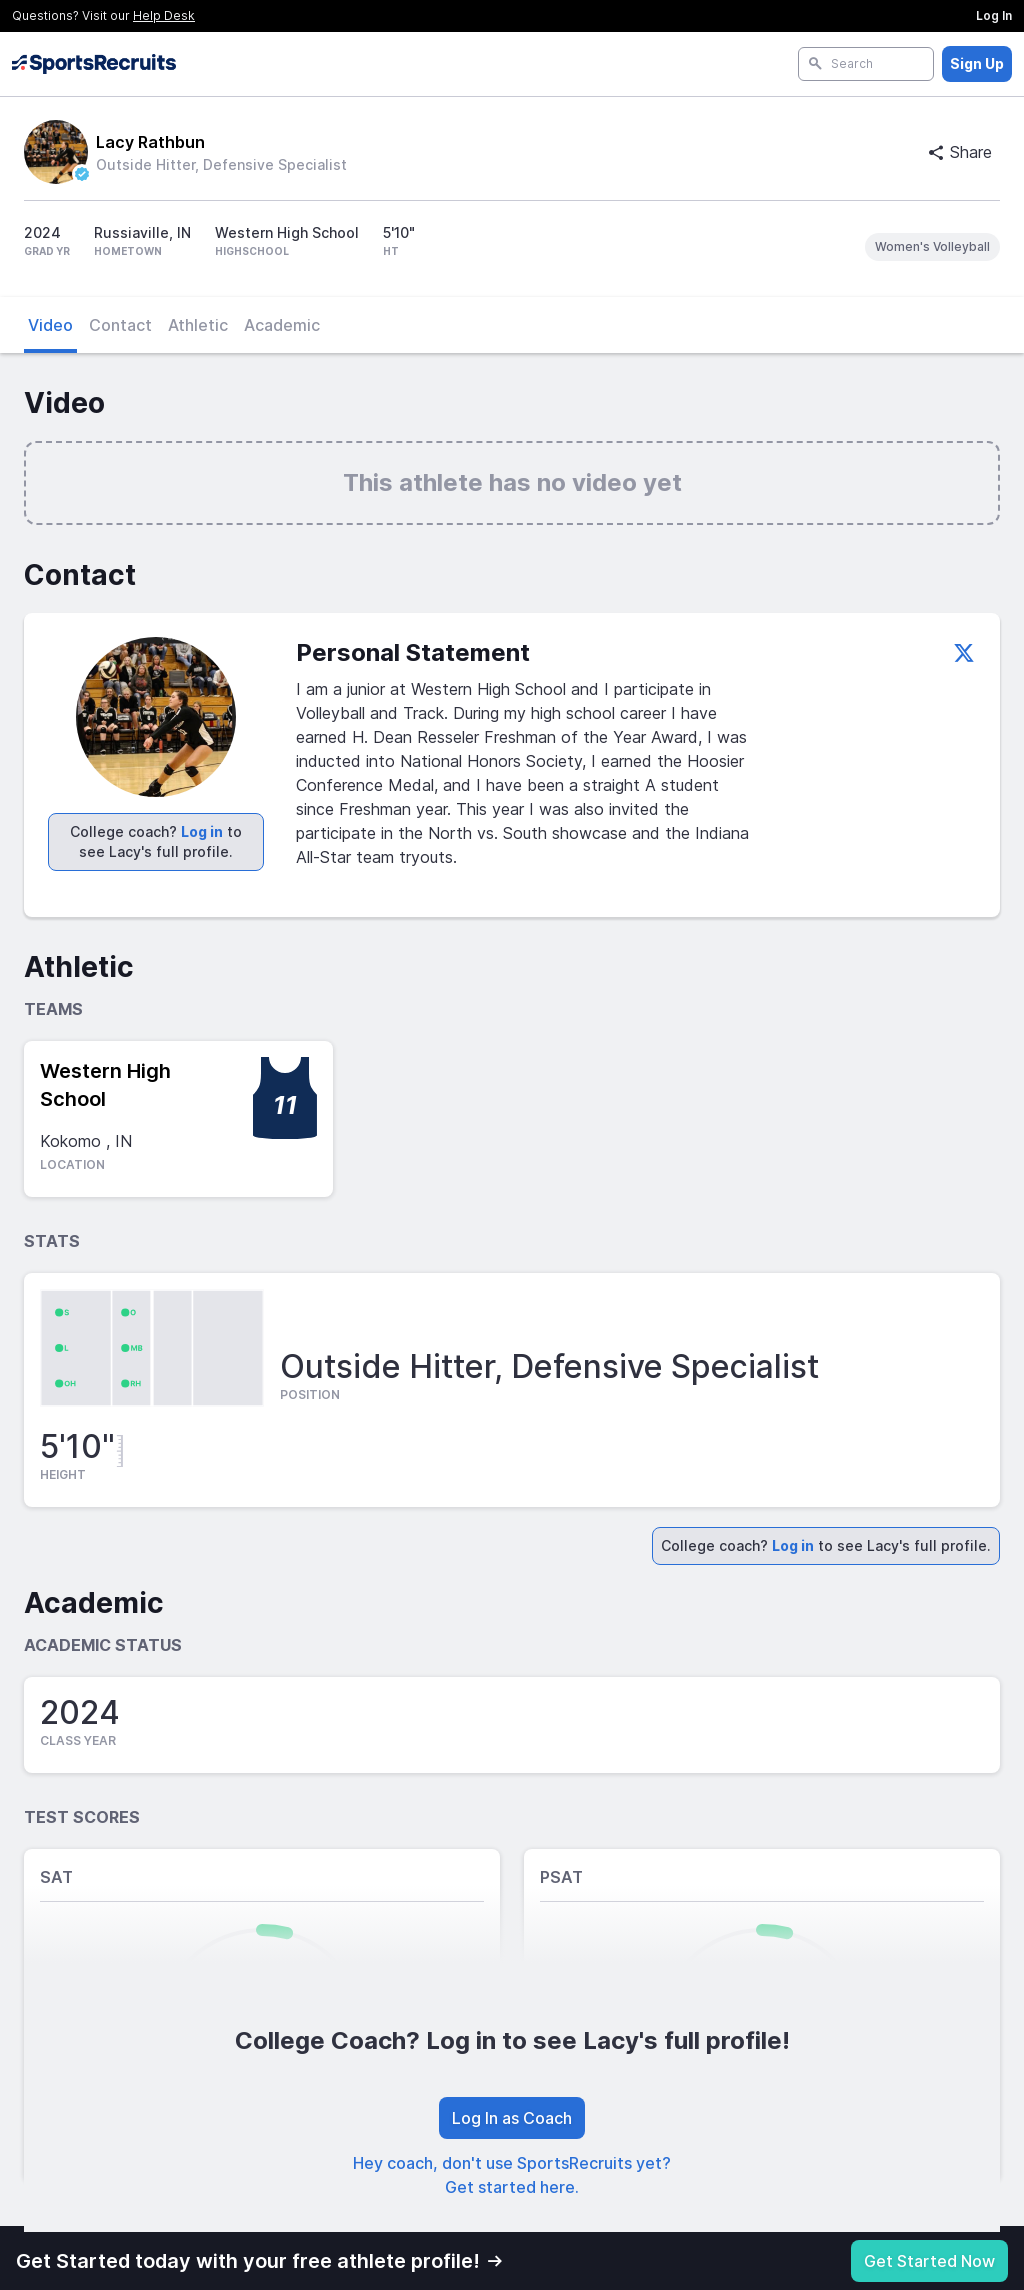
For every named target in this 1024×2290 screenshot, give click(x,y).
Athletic (198, 325)
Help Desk (164, 15)
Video (50, 325)
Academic (282, 325)
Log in (202, 831)
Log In (994, 15)
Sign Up (977, 63)
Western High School (105, 1085)
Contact (120, 325)
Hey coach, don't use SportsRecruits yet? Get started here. (512, 2175)
